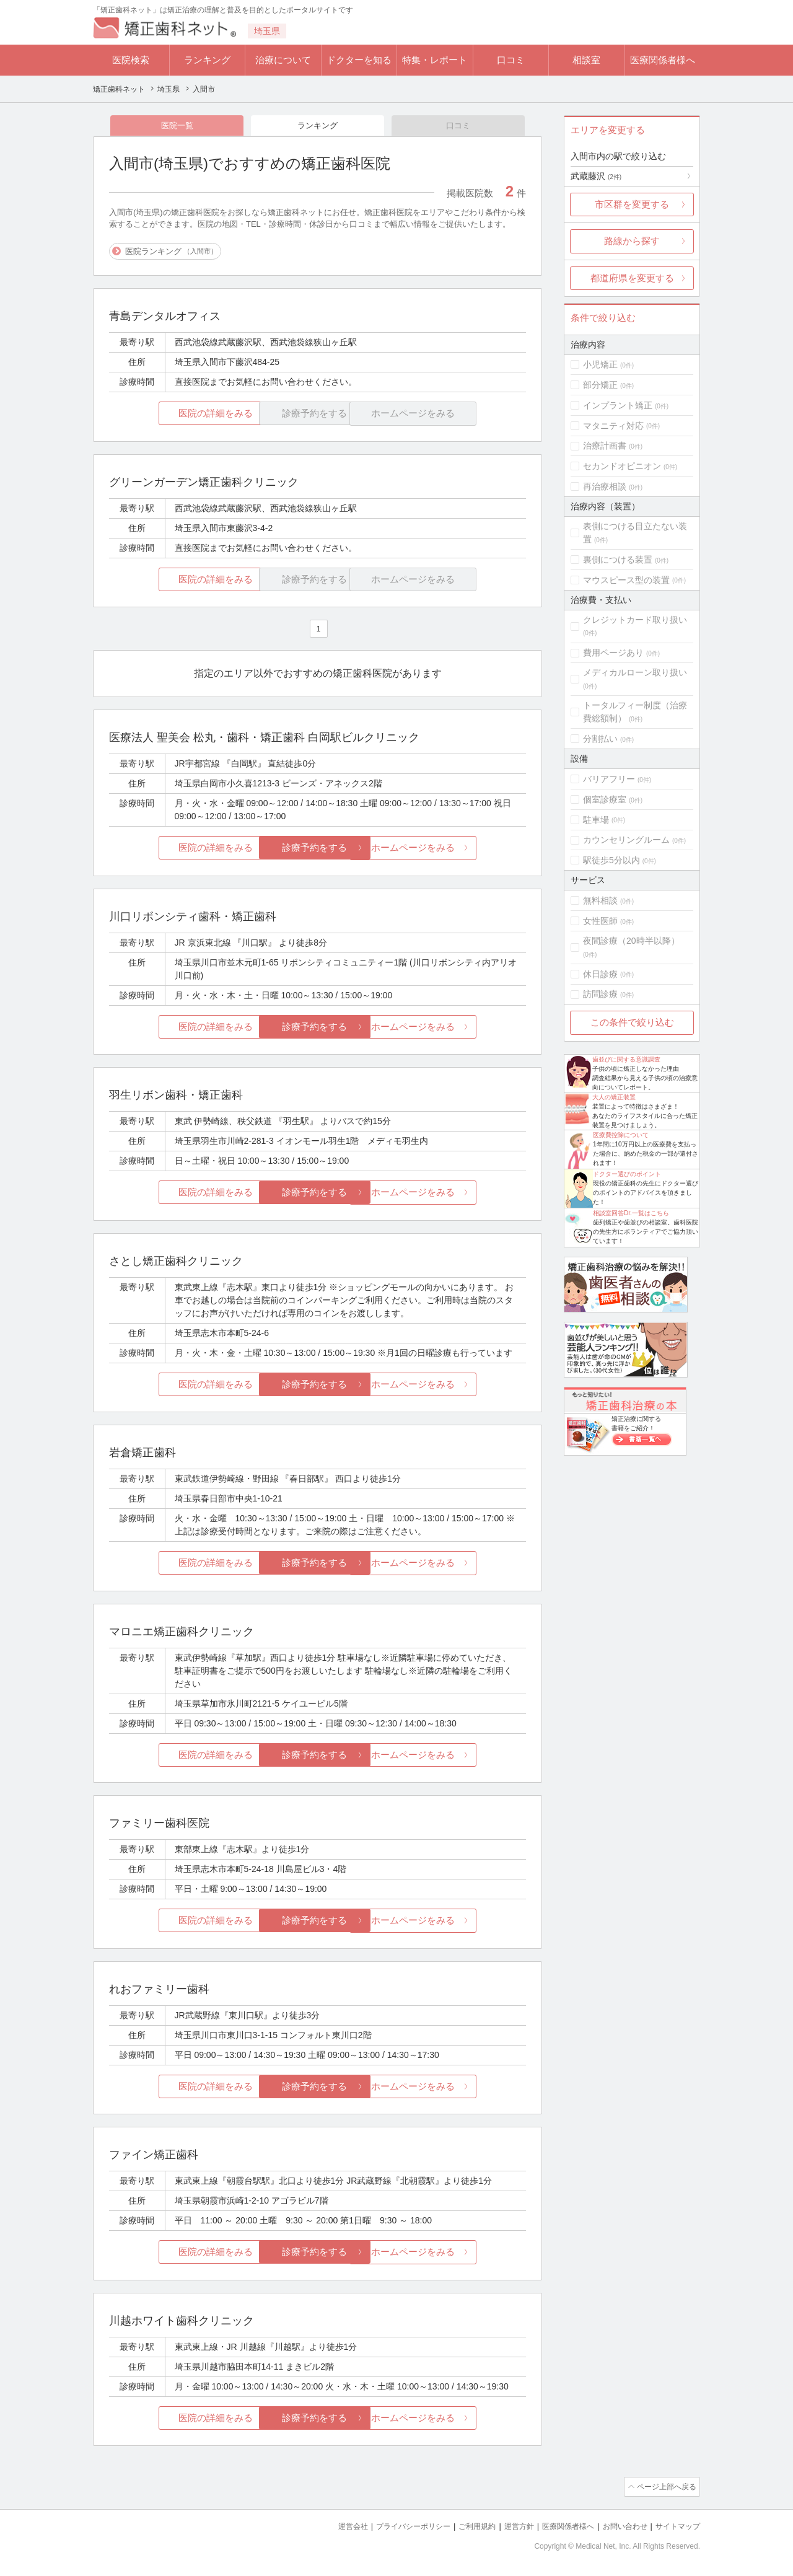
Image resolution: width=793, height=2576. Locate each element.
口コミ (511, 60)
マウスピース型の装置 (626, 580)
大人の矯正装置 (614, 1097)
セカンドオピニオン (622, 466)
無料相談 (600, 900)
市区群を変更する (632, 204)
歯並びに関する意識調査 (626, 1059)
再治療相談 (604, 486)
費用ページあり (613, 652)
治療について (283, 60)
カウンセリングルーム (626, 840)
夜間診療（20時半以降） (631, 941)
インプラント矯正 (617, 405)
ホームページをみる (457, 849)
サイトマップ (676, 2526)
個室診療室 (604, 799)
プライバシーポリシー (393, 2526)
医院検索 (130, 60)
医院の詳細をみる (178, 415)
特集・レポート (434, 60)
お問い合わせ (619, 2526)
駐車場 (596, 820)
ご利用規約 (461, 2526)
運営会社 (328, 2526)
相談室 (586, 60)
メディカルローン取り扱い (635, 672)
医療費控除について (621, 1135)
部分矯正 (600, 385)
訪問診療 (600, 994)
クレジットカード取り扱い (635, 620)
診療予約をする (317, 849)
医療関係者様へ (662, 60)
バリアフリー (609, 779)
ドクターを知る (359, 60)
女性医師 (600, 921)
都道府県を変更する (632, 278)
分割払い (600, 739)
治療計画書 (604, 446)
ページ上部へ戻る (664, 2488)
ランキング (207, 60)
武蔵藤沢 (596, 176)
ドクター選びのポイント (627, 1174)
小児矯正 (600, 364)
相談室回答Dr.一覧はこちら (631, 1213)
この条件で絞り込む (632, 1022)
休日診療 (600, 974)
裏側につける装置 (617, 560)
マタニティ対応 (613, 426)
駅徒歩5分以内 (611, 860)
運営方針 (506, 2526)
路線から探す (632, 240)
